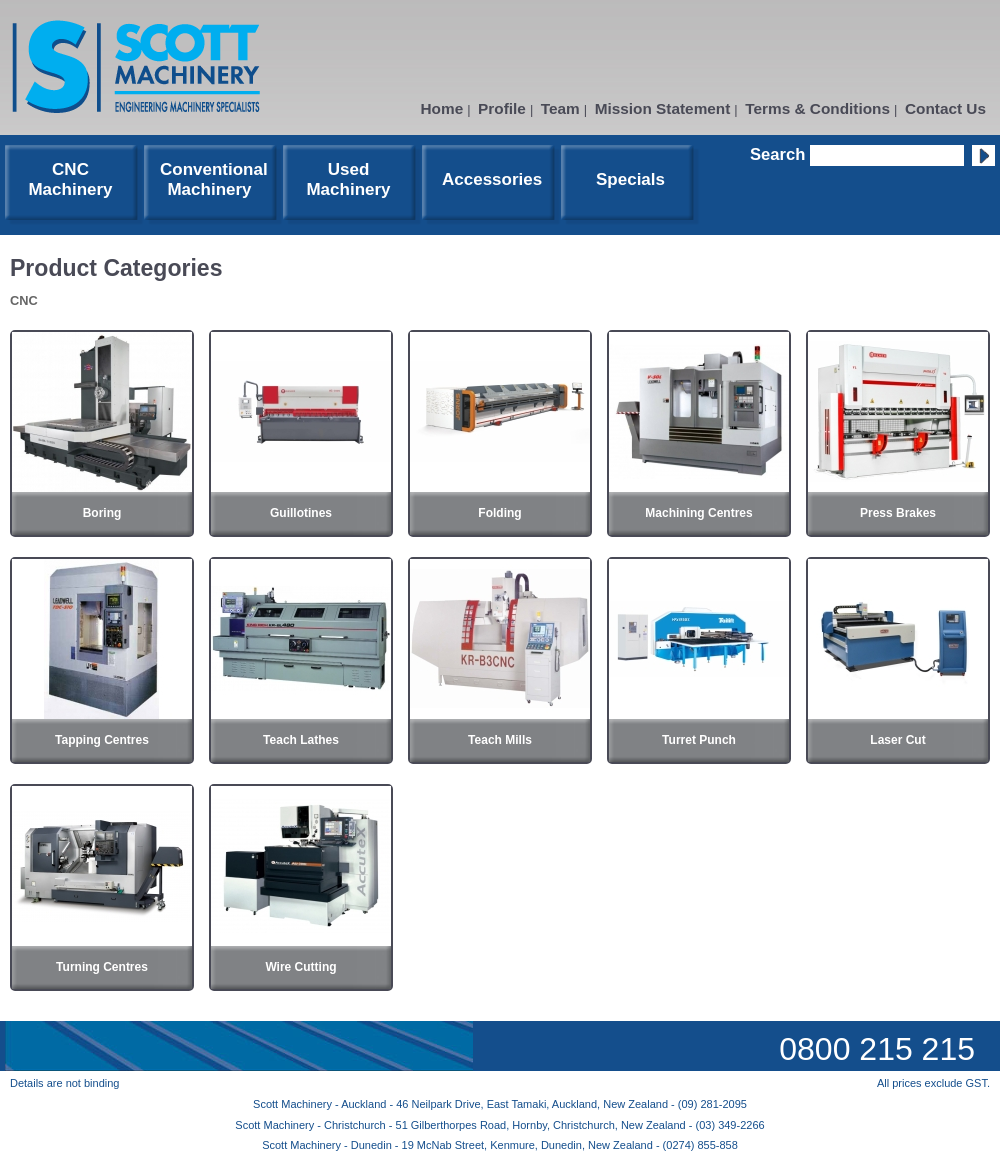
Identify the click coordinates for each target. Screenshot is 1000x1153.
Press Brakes (898, 513)
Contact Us (945, 108)
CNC (24, 300)
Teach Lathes (301, 740)
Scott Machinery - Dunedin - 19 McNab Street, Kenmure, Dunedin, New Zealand (459, 1145)
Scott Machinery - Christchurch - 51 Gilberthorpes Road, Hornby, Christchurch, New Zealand (461, 1125)
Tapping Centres (102, 740)
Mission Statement (663, 108)
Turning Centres (102, 967)
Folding (499, 513)
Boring (102, 513)
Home (442, 108)
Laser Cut (897, 740)
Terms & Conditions (817, 108)
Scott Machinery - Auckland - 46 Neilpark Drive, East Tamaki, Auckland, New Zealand (462, 1104)
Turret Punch (699, 740)
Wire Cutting (300, 967)
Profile (502, 108)
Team (560, 108)
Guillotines (301, 513)
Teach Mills (500, 740)
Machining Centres (698, 513)
